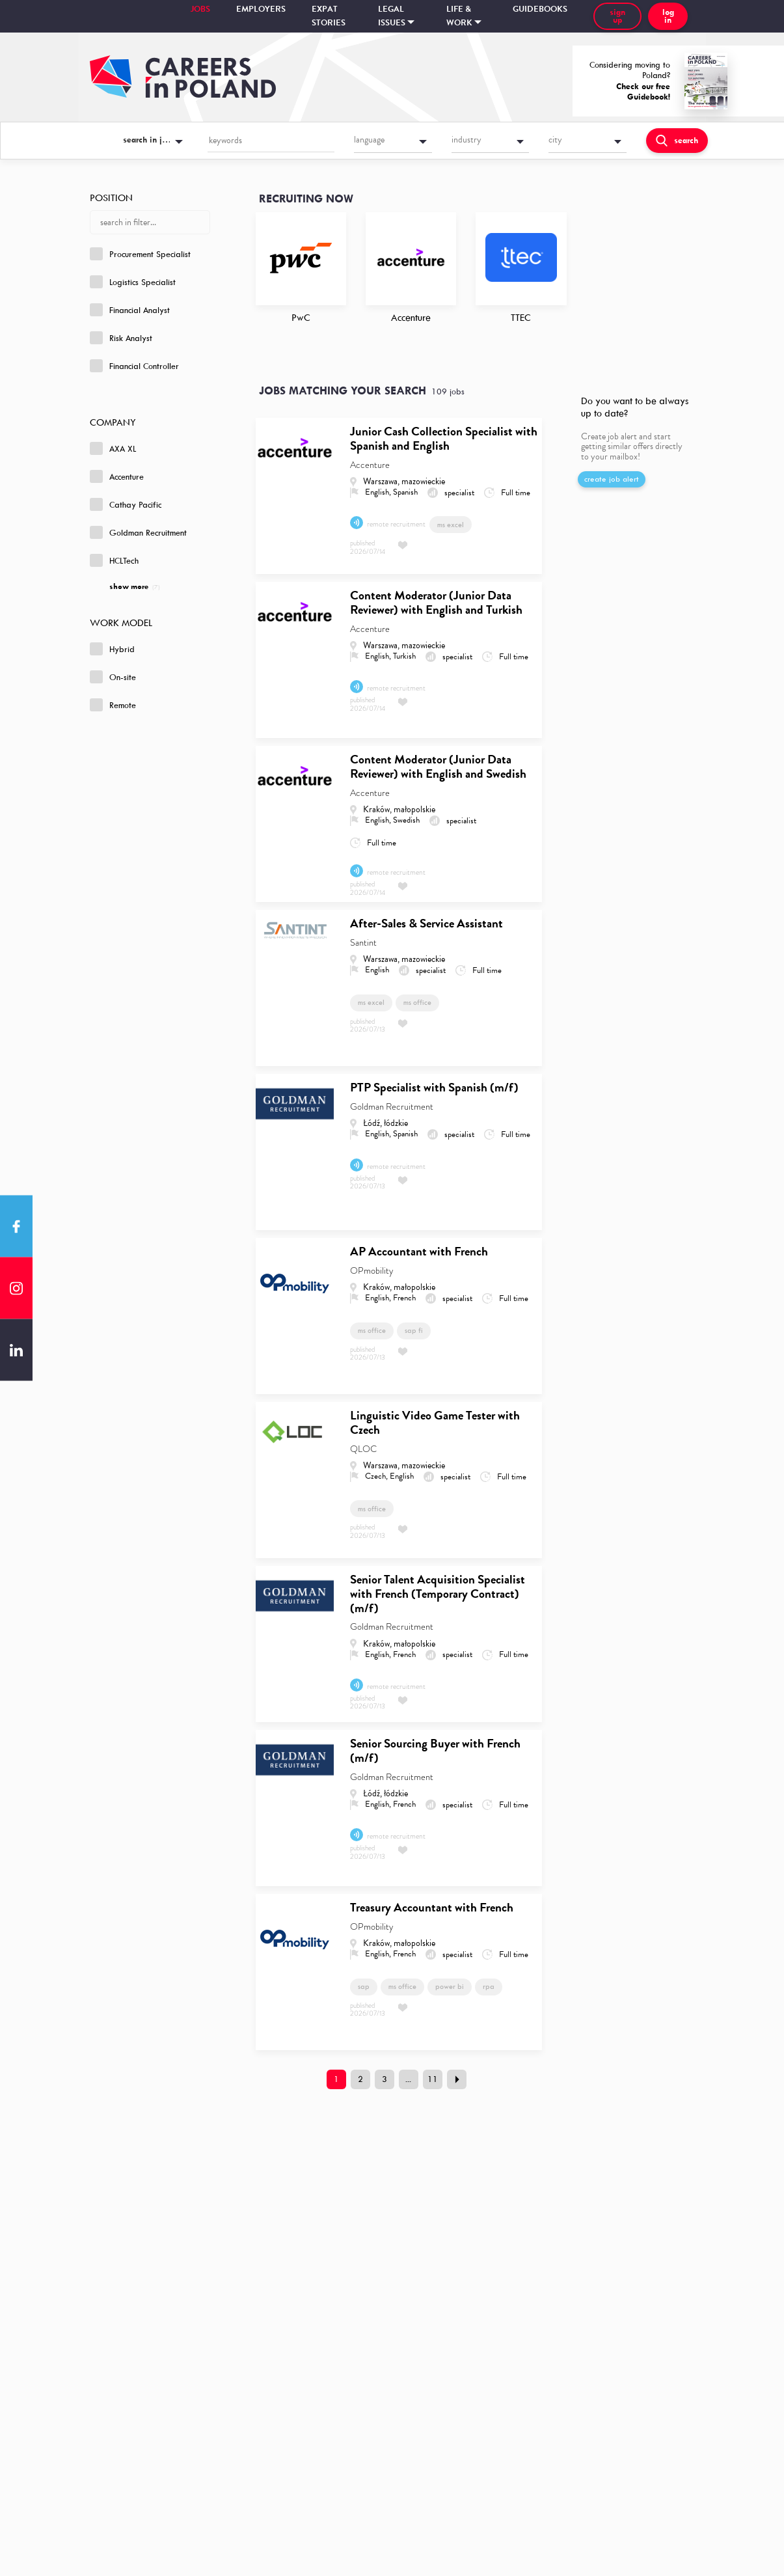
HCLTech (114, 560)
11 (432, 2079)
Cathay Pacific (125, 504)
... (408, 2079)
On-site (113, 676)
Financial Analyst (130, 309)
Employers (261, 9)
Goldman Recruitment (138, 532)
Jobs (200, 9)
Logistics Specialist (133, 281)
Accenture (117, 476)
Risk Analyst (121, 337)
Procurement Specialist (140, 253)
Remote (113, 704)
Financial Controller (134, 365)
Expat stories (328, 16)
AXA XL (113, 448)
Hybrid (112, 648)
